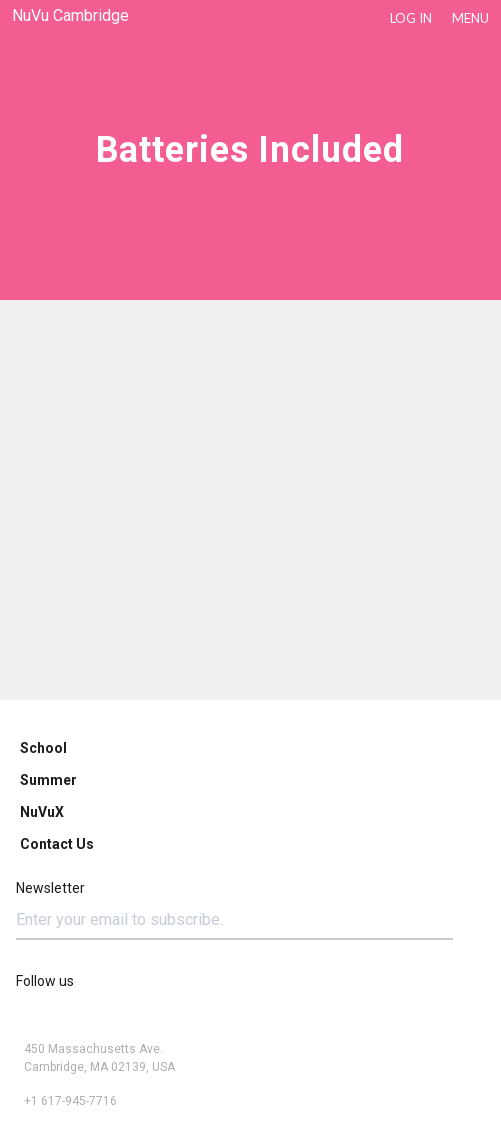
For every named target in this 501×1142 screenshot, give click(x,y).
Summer (48, 780)
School (43, 748)
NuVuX (42, 812)
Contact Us (57, 844)
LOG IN (411, 18)
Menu (470, 18)
